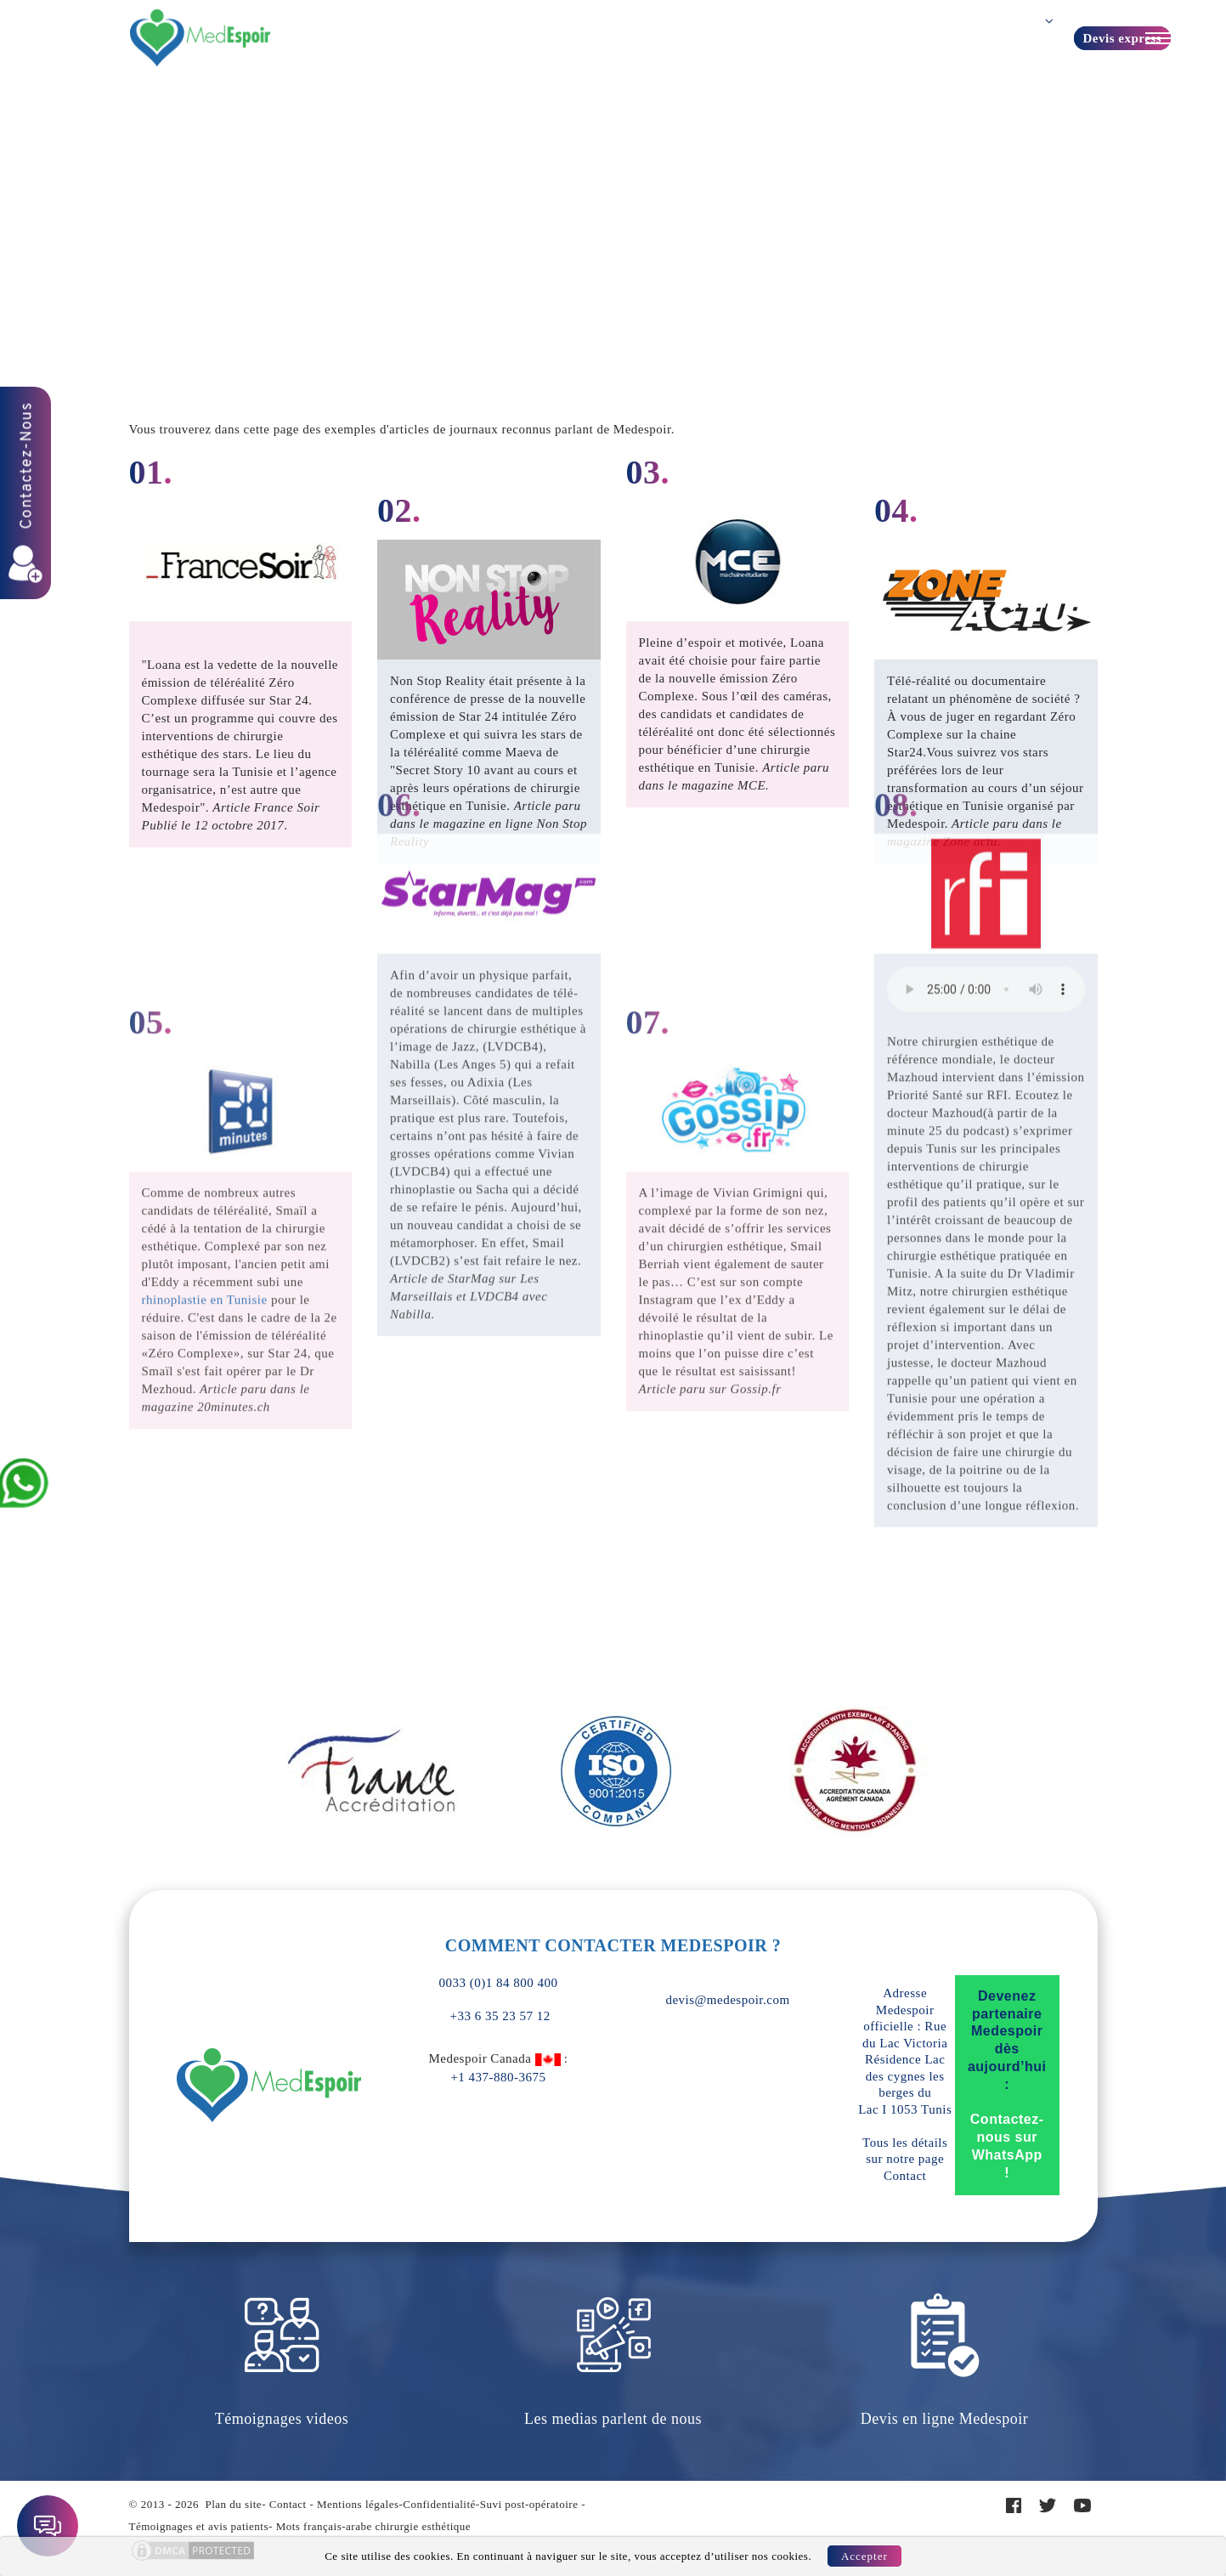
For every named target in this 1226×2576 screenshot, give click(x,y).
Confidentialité (439, 2504)
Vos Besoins (393, 38)
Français (1049, 39)
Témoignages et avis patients (199, 2526)
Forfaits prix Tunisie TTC (530, 38)
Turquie (653, 38)
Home (613, 160)
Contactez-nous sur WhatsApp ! (1007, 2145)
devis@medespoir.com (727, 2000)
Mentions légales (357, 2504)
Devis (797, 38)
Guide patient (878, 38)
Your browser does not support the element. (986, 585)
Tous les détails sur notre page (904, 2159)
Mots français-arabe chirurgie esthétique (373, 2526)
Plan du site (233, 2504)
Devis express (1122, 38)
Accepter (864, 2556)
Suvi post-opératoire (529, 2504)
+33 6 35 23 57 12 (498, 2016)
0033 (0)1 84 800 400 (498, 1983)
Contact (966, 38)
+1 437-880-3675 (497, 2077)
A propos (727, 38)
